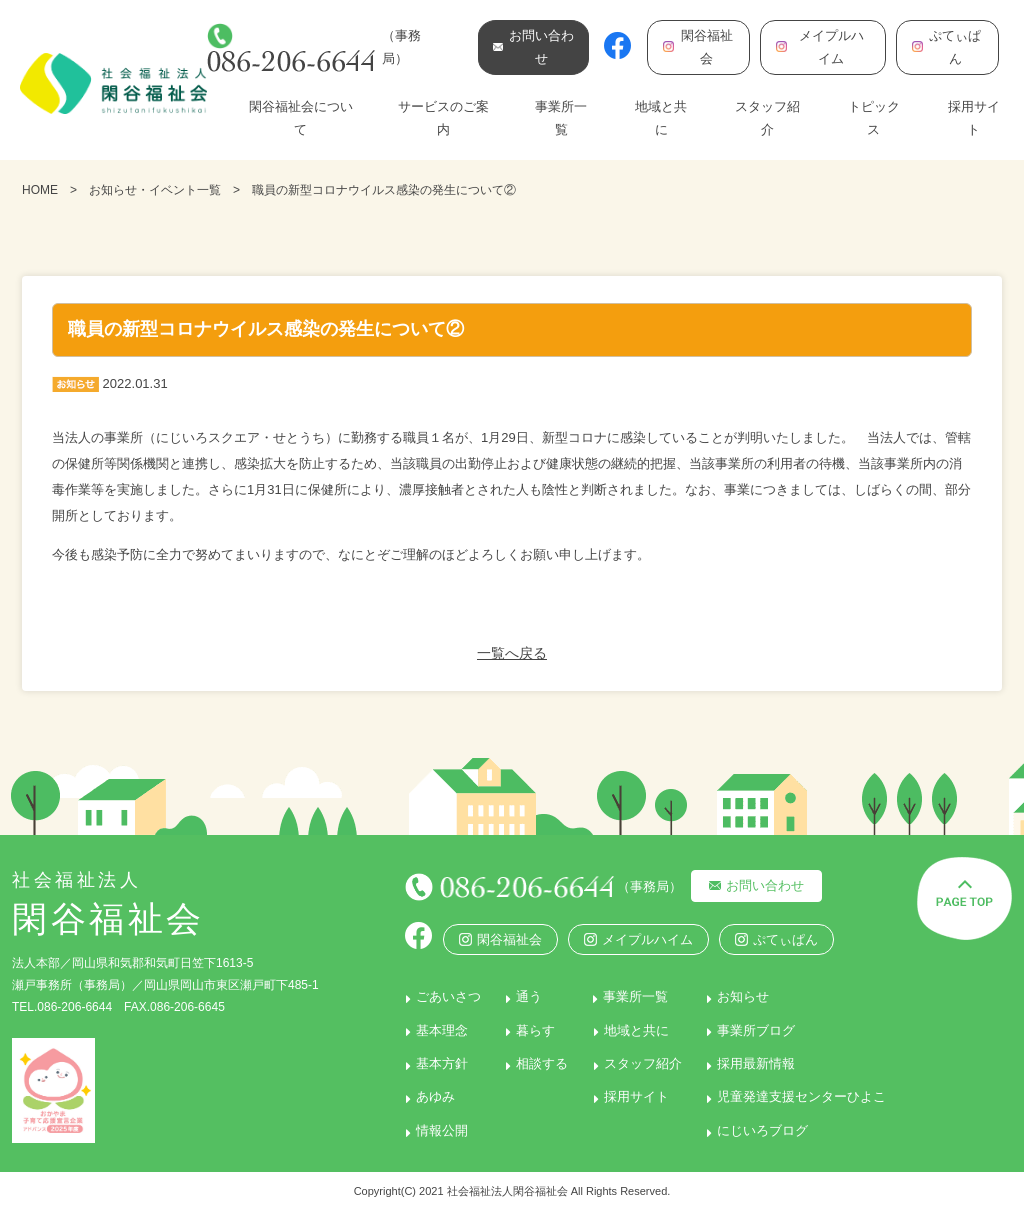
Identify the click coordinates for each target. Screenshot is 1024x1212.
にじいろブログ (763, 1129)
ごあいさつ (442, 996)
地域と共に (661, 118)
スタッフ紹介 (767, 118)
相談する (539, 1063)
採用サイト (974, 118)
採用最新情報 (757, 1063)
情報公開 (436, 1129)
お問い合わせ (761, 885)
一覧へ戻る (512, 653)
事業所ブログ (757, 1029)
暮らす (532, 1029)
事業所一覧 (561, 118)
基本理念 (436, 1029)
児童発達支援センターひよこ (802, 1096)
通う (526, 996)
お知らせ (744, 996)
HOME (40, 190)
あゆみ (429, 1096)
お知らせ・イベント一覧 (155, 190)
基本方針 (436, 1063)
